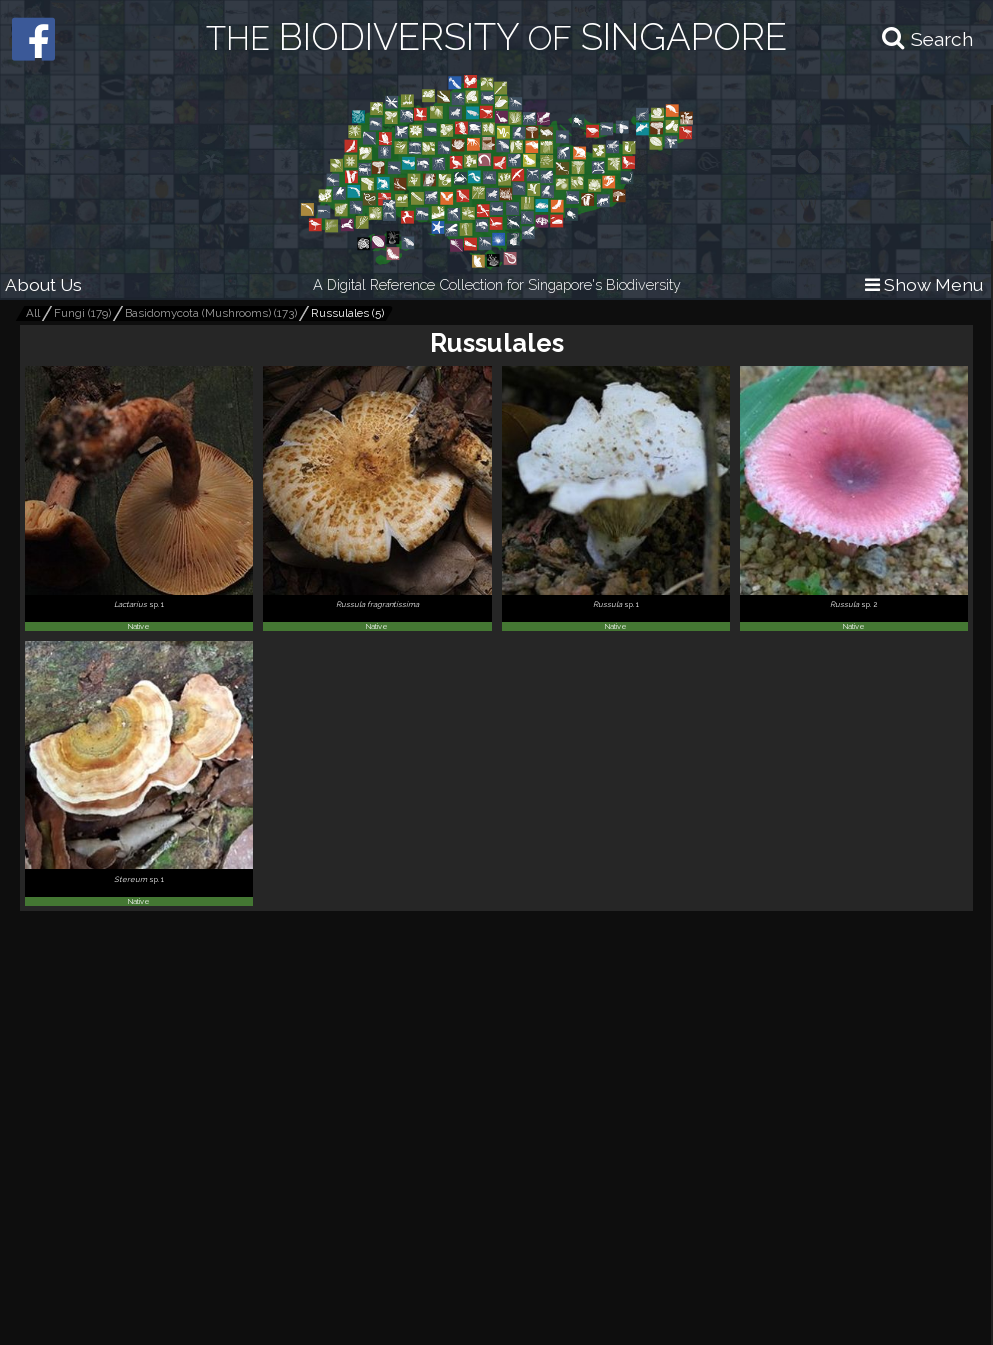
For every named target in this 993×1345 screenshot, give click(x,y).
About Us (43, 284)
